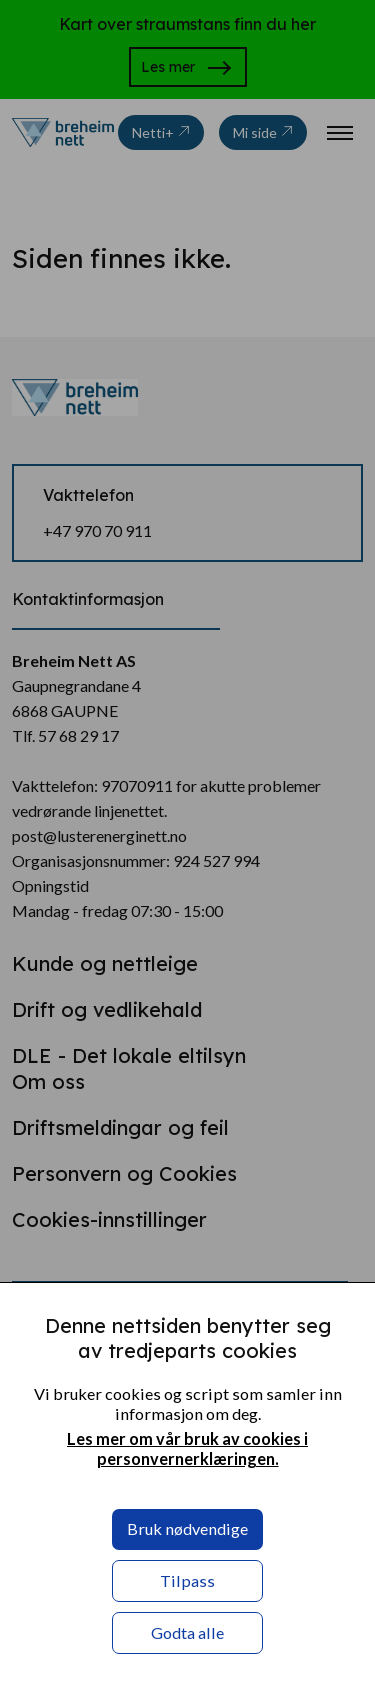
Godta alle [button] (187, 1632)
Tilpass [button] (187, 1580)
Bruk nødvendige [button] (187, 1528)
